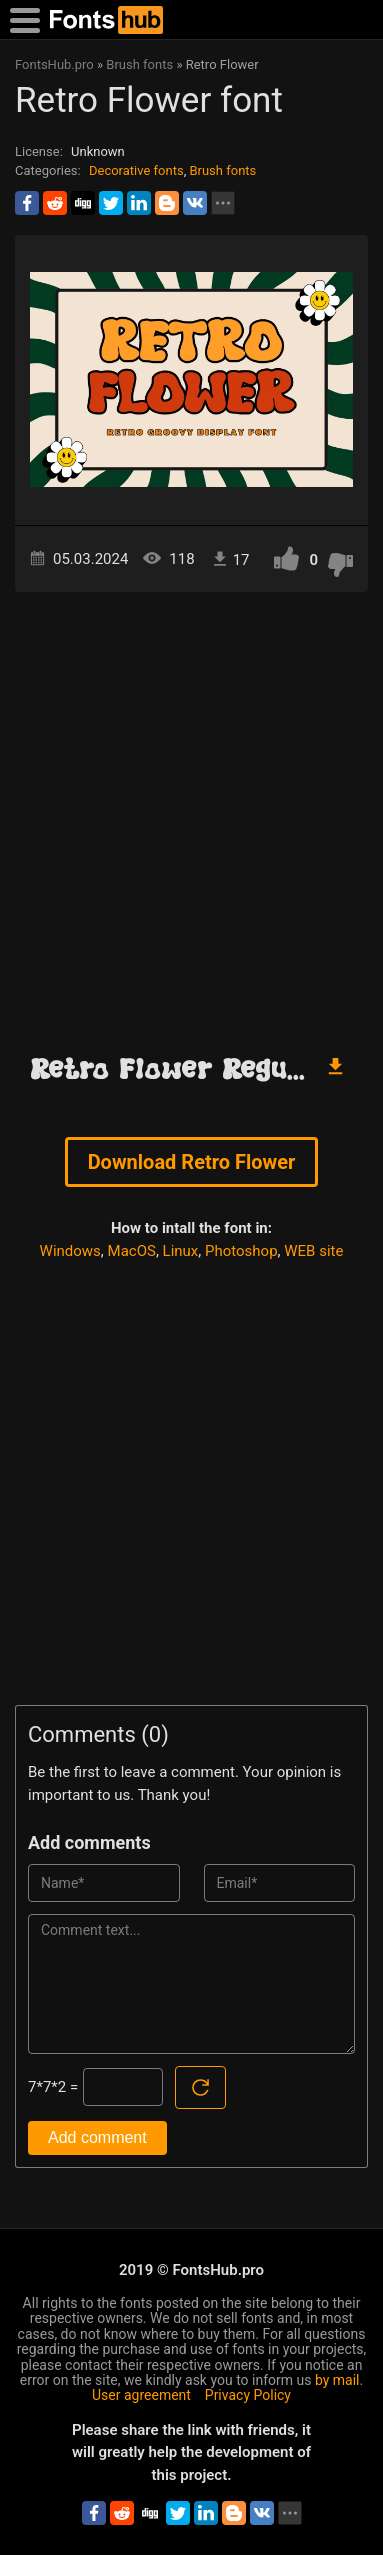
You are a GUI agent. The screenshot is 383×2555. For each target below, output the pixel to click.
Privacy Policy (248, 2395)
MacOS (132, 1251)
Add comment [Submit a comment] (97, 2137)
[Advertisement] (191, 813)
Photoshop (241, 1251)
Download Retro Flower (192, 1162)
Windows (70, 1251)
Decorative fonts (136, 170)
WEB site (313, 1251)
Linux (181, 1251)
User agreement (141, 2395)
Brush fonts (222, 170)
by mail (337, 2380)
